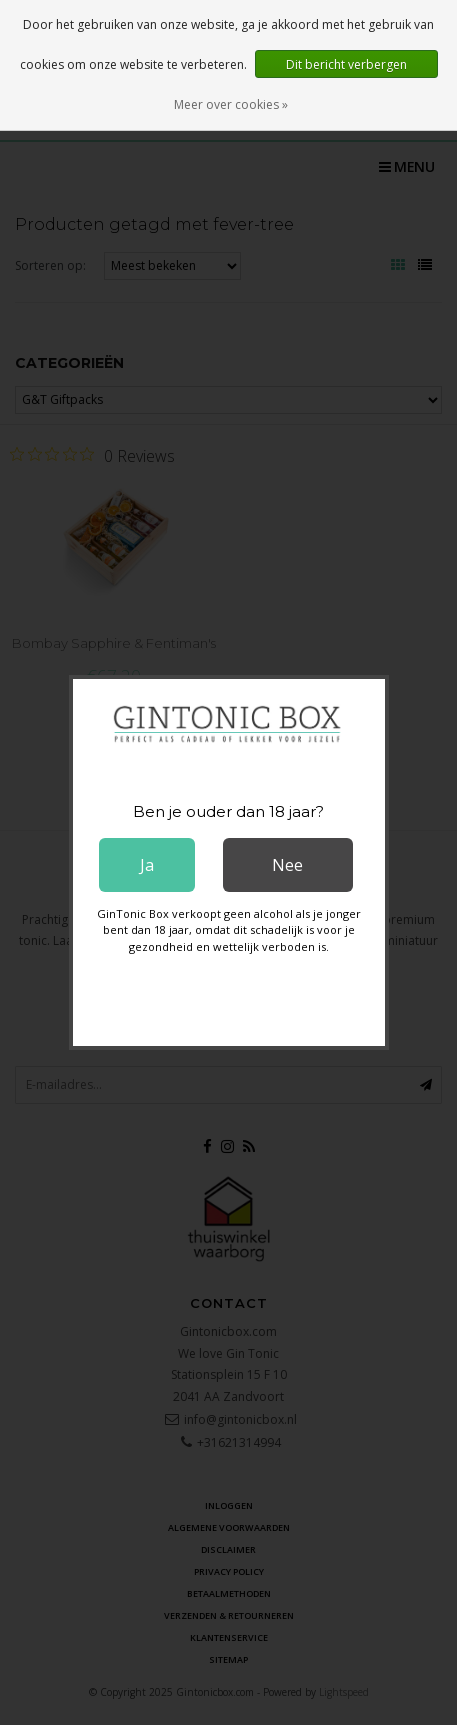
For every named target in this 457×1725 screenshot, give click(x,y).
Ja (147, 865)
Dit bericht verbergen (346, 64)
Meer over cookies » (231, 104)
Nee (287, 865)
